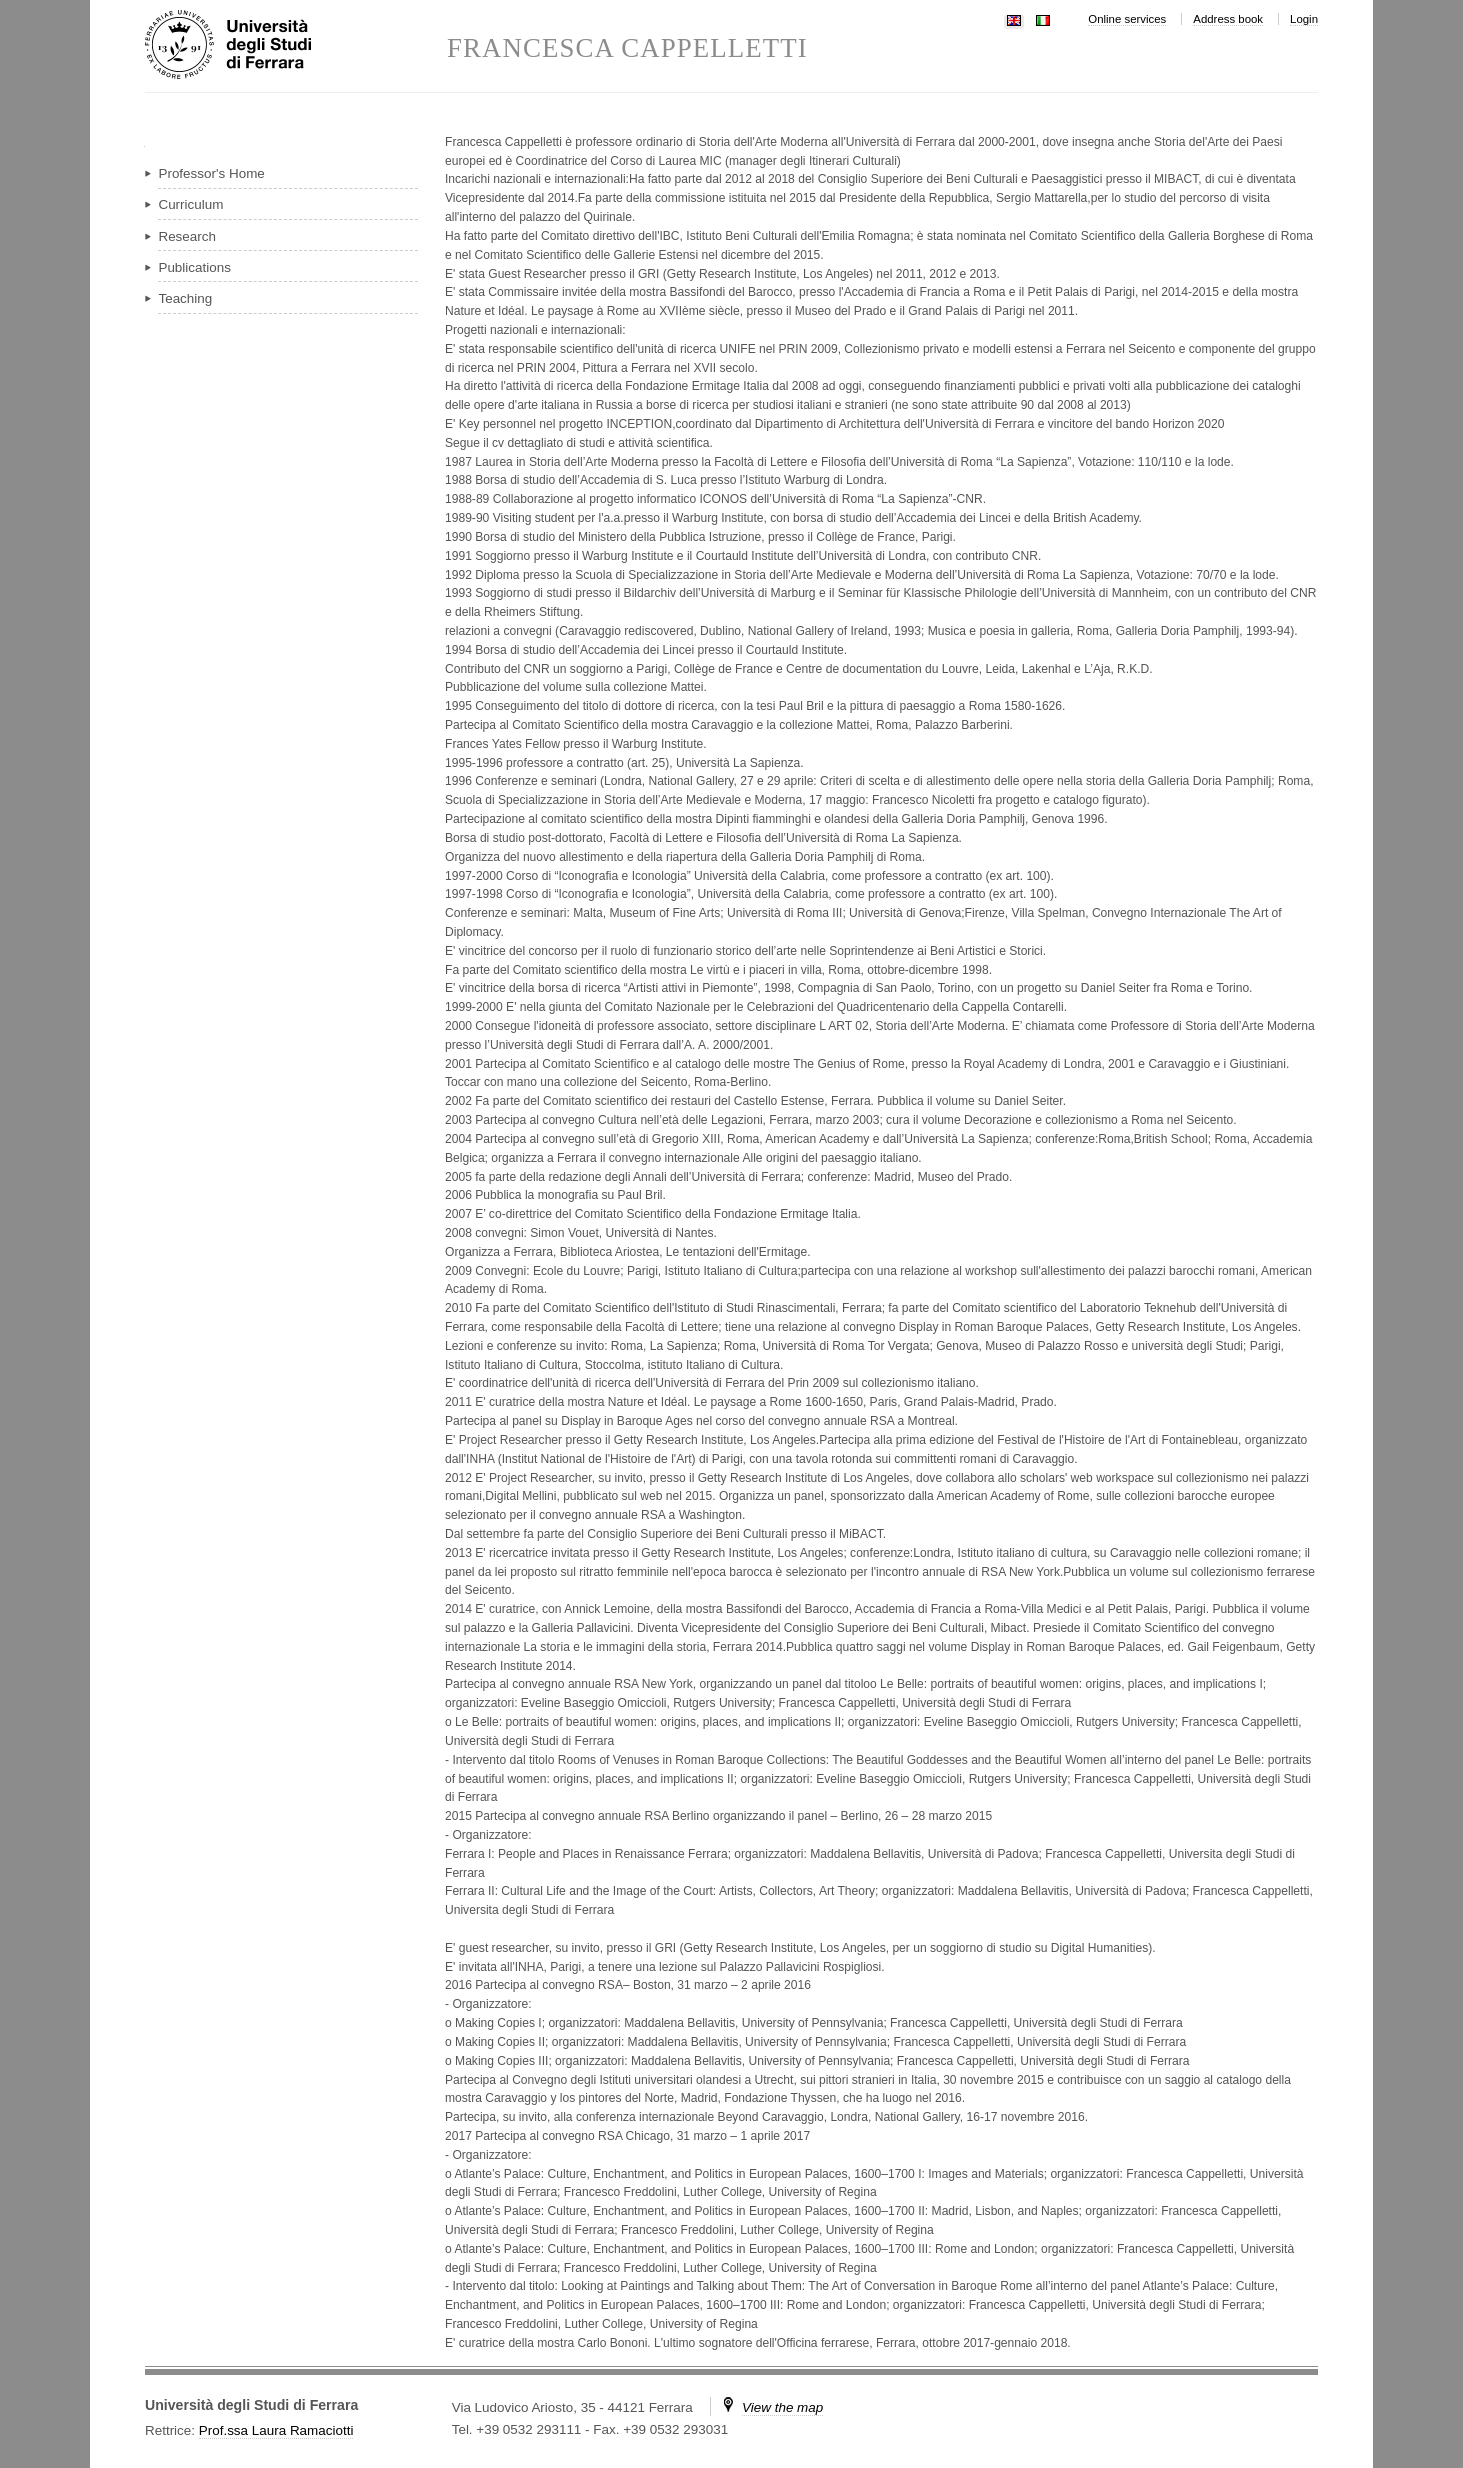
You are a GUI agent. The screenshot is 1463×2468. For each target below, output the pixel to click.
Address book (1228, 19)
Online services (1127, 19)
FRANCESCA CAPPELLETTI (627, 48)
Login (1304, 19)
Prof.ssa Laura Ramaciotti (276, 2430)
